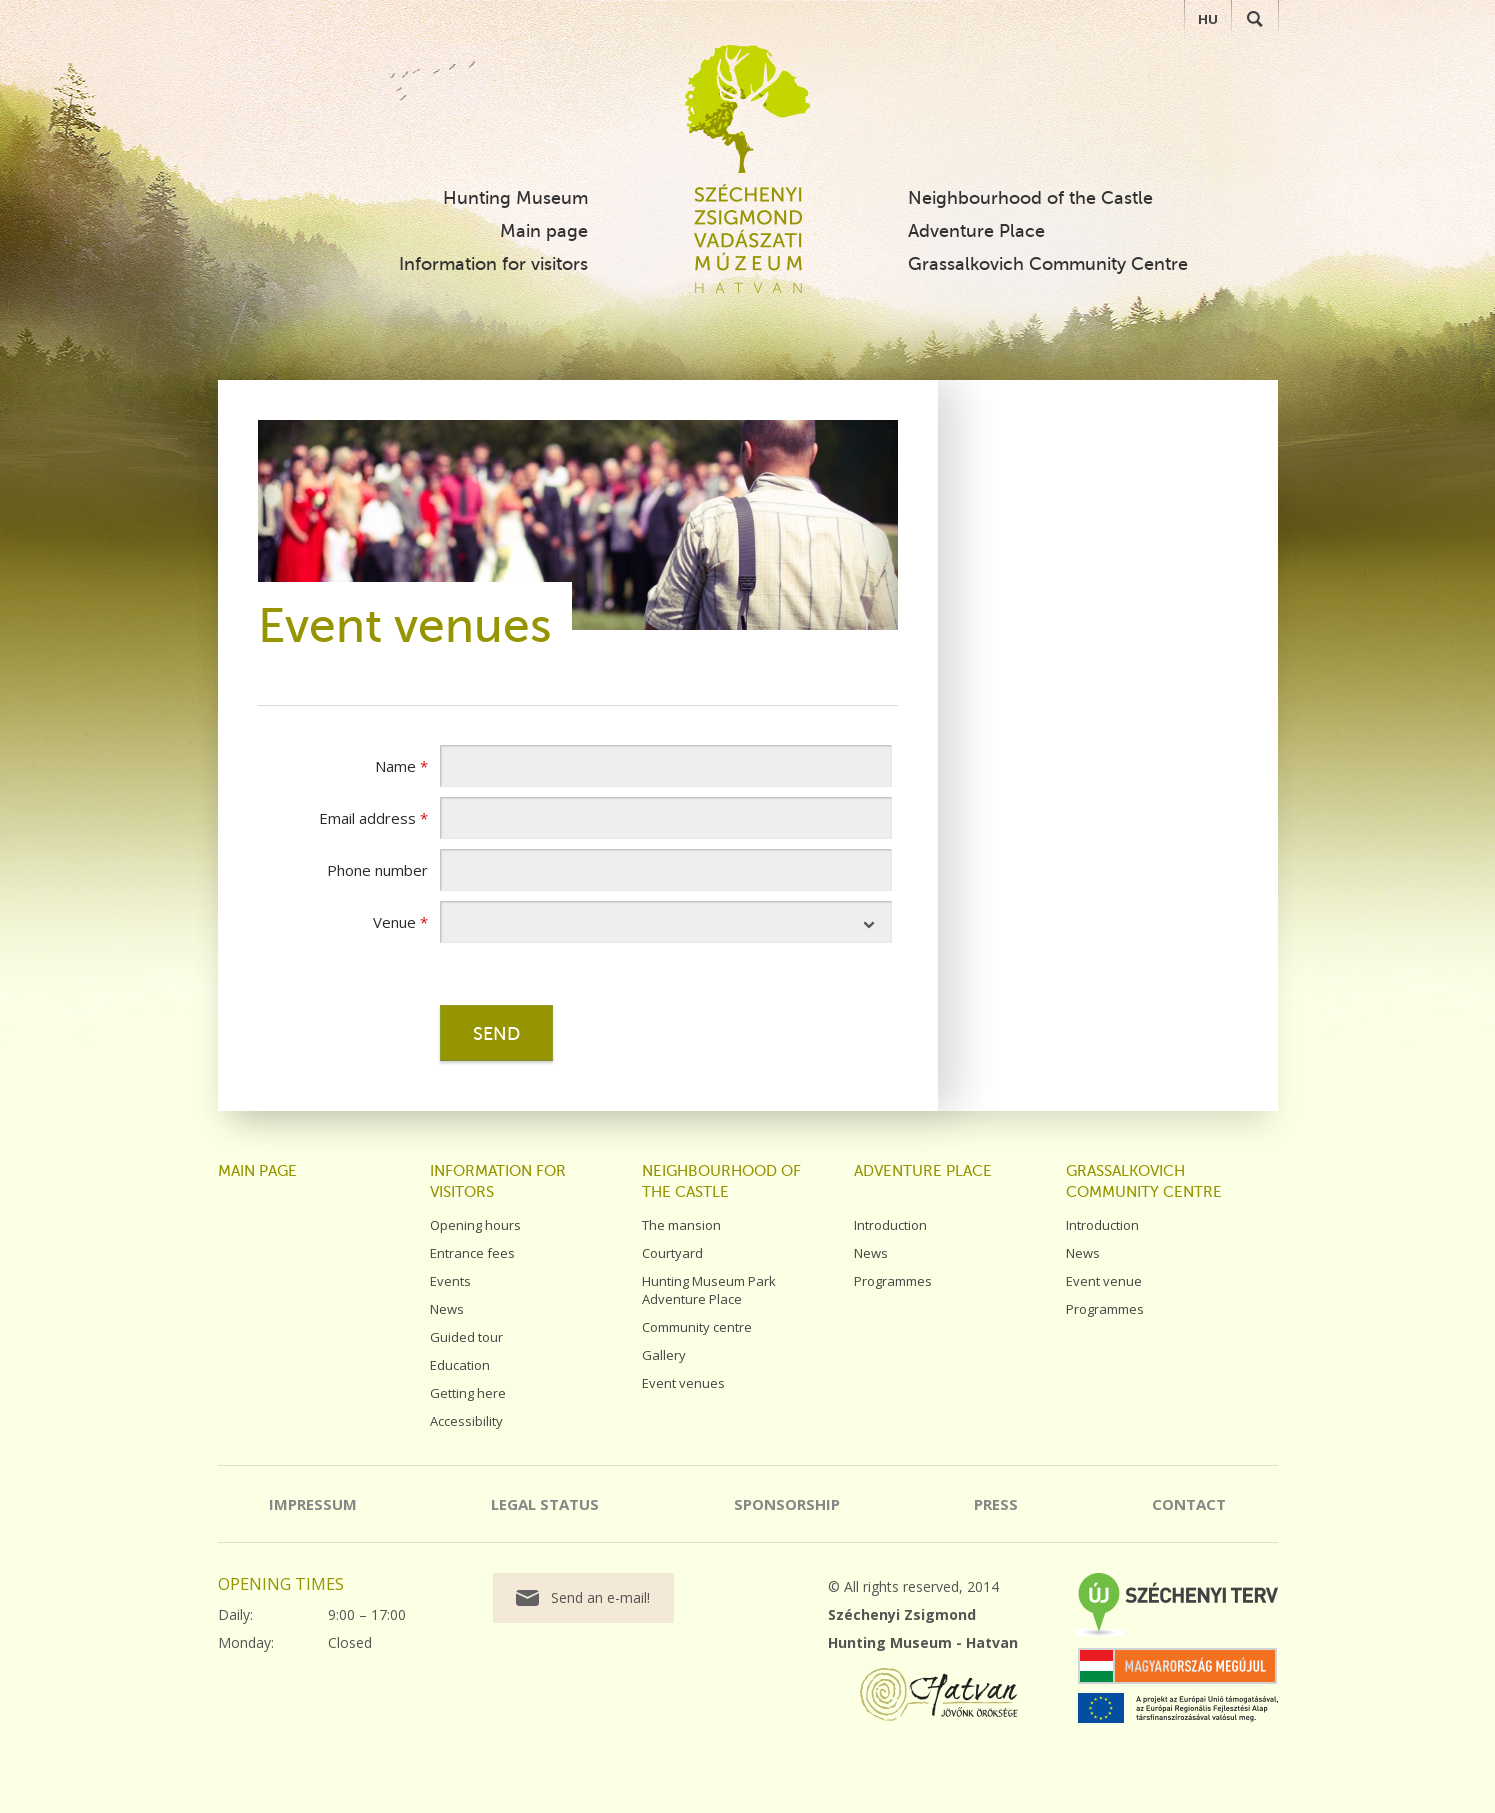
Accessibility (466, 1421)
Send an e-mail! (600, 1597)
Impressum (313, 1504)
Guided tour (466, 1337)
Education (460, 1365)
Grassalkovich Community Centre (1048, 264)
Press (996, 1504)
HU (1208, 19)
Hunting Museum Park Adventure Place (709, 1290)
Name (401, 766)
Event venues (683, 1383)
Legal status (545, 1504)
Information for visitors (493, 264)
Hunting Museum (515, 198)
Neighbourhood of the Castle (1030, 198)
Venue (400, 922)
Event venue (1104, 1281)
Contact (1189, 1504)
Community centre (697, 1327)
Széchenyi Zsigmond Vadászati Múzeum (747, 109)
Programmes (893, 1281)
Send (496, 1034)
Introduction (890, 1225)
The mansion (681, 1225)
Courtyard (672, 1253)
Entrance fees (472, 1253)
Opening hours (475, 1225)
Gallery (664, 1355)
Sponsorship (787, 1504)
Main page (544, 231)
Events (450, 1281)
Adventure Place (976, 231)
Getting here (468, 1393)
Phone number (377, 870)
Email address (373, 818)
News (447, 1309)
